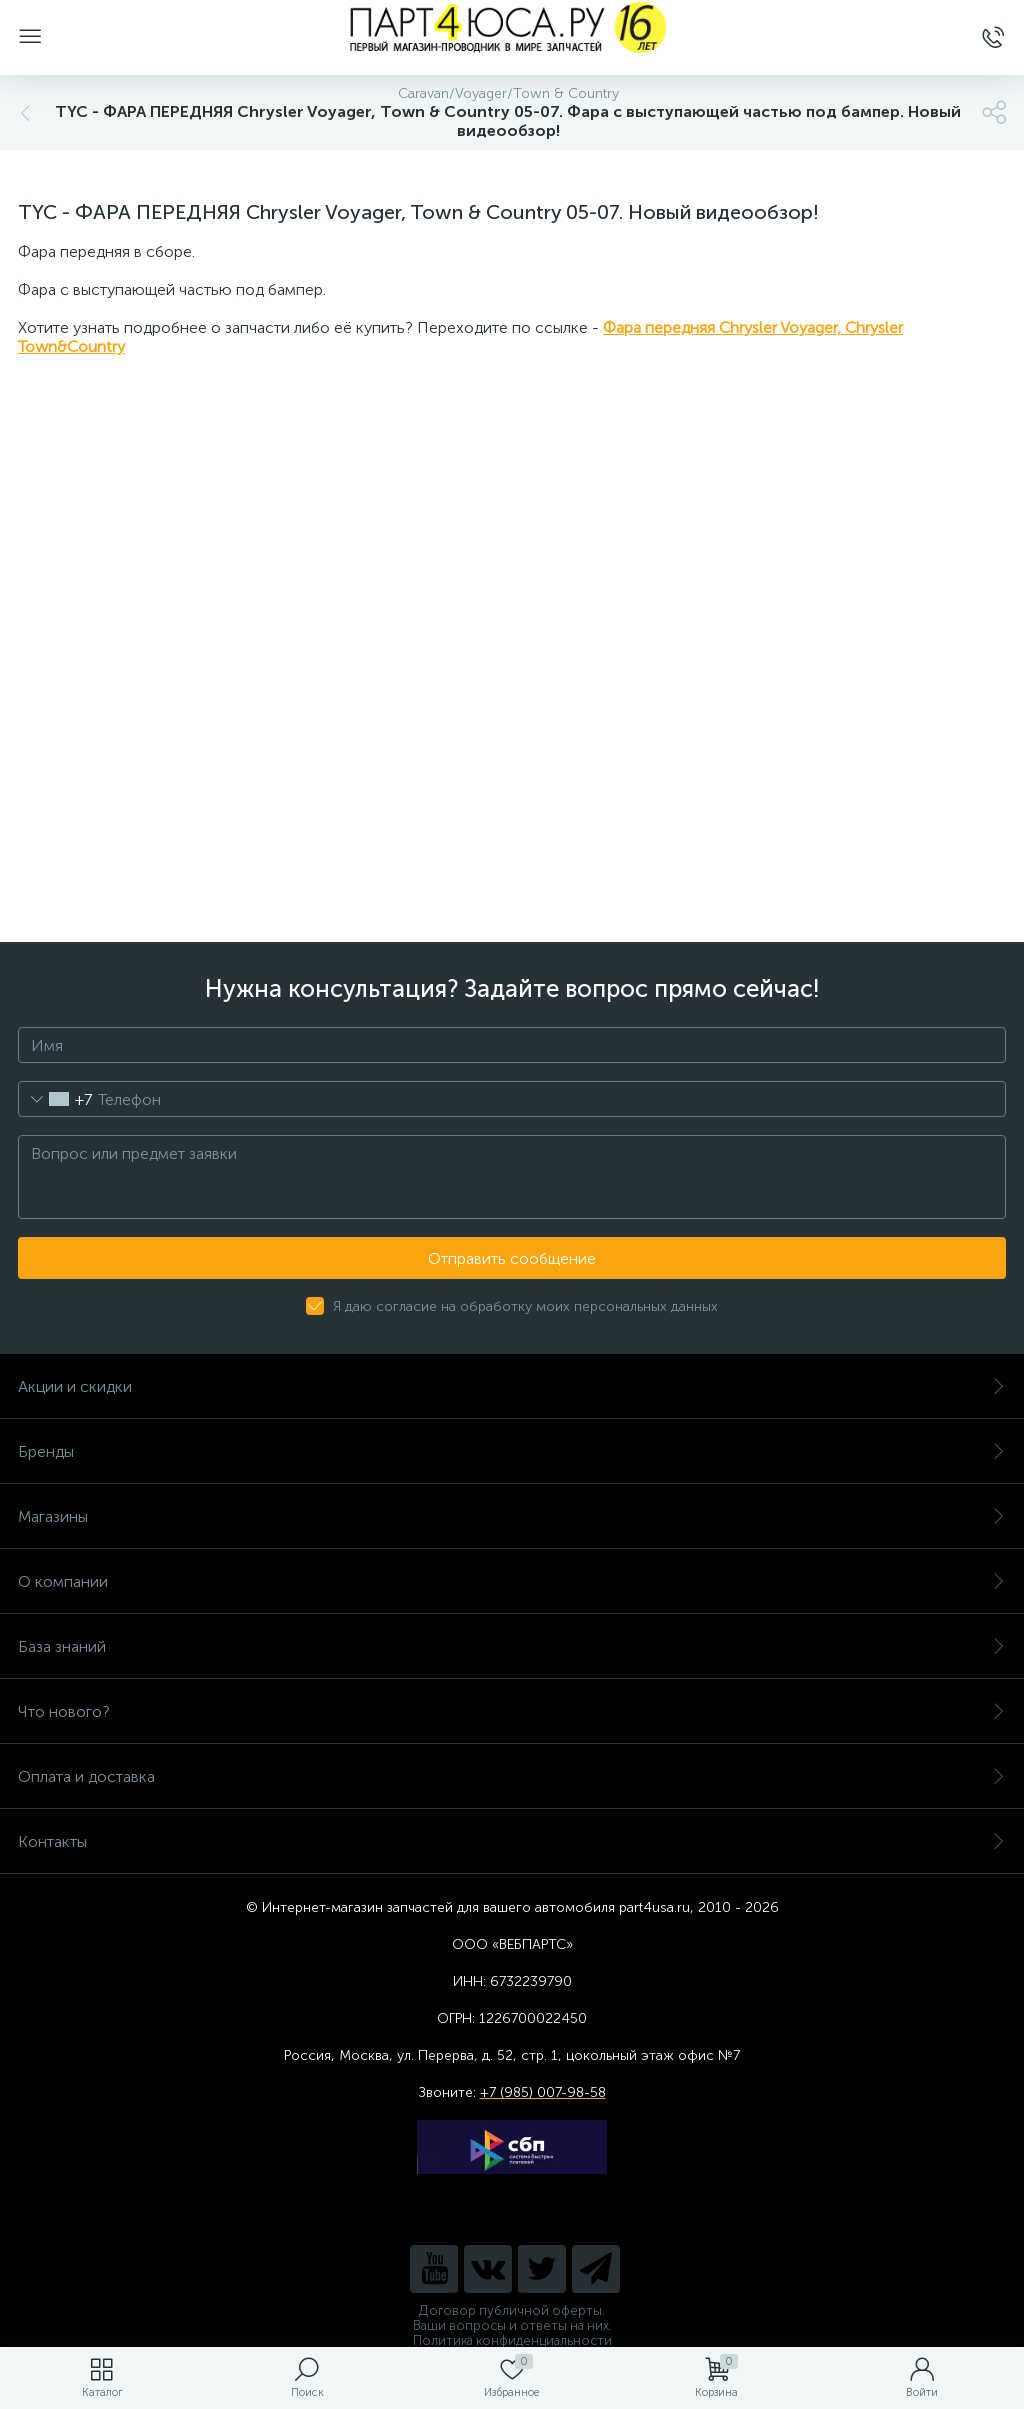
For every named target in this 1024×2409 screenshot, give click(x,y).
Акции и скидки (512, 1386)
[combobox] (55, 1099)
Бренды (512, 1451)
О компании (512, 1581)
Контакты (512, 1841)
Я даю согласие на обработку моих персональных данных (525, 1306)
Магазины (512, 1516)
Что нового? (512, 1711)
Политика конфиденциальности (512, 2340)
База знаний (512, 1646)
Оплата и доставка (512, 1776)
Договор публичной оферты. (512, 2310)
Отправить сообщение (512, 1258)
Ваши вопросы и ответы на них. (512, 2325)
